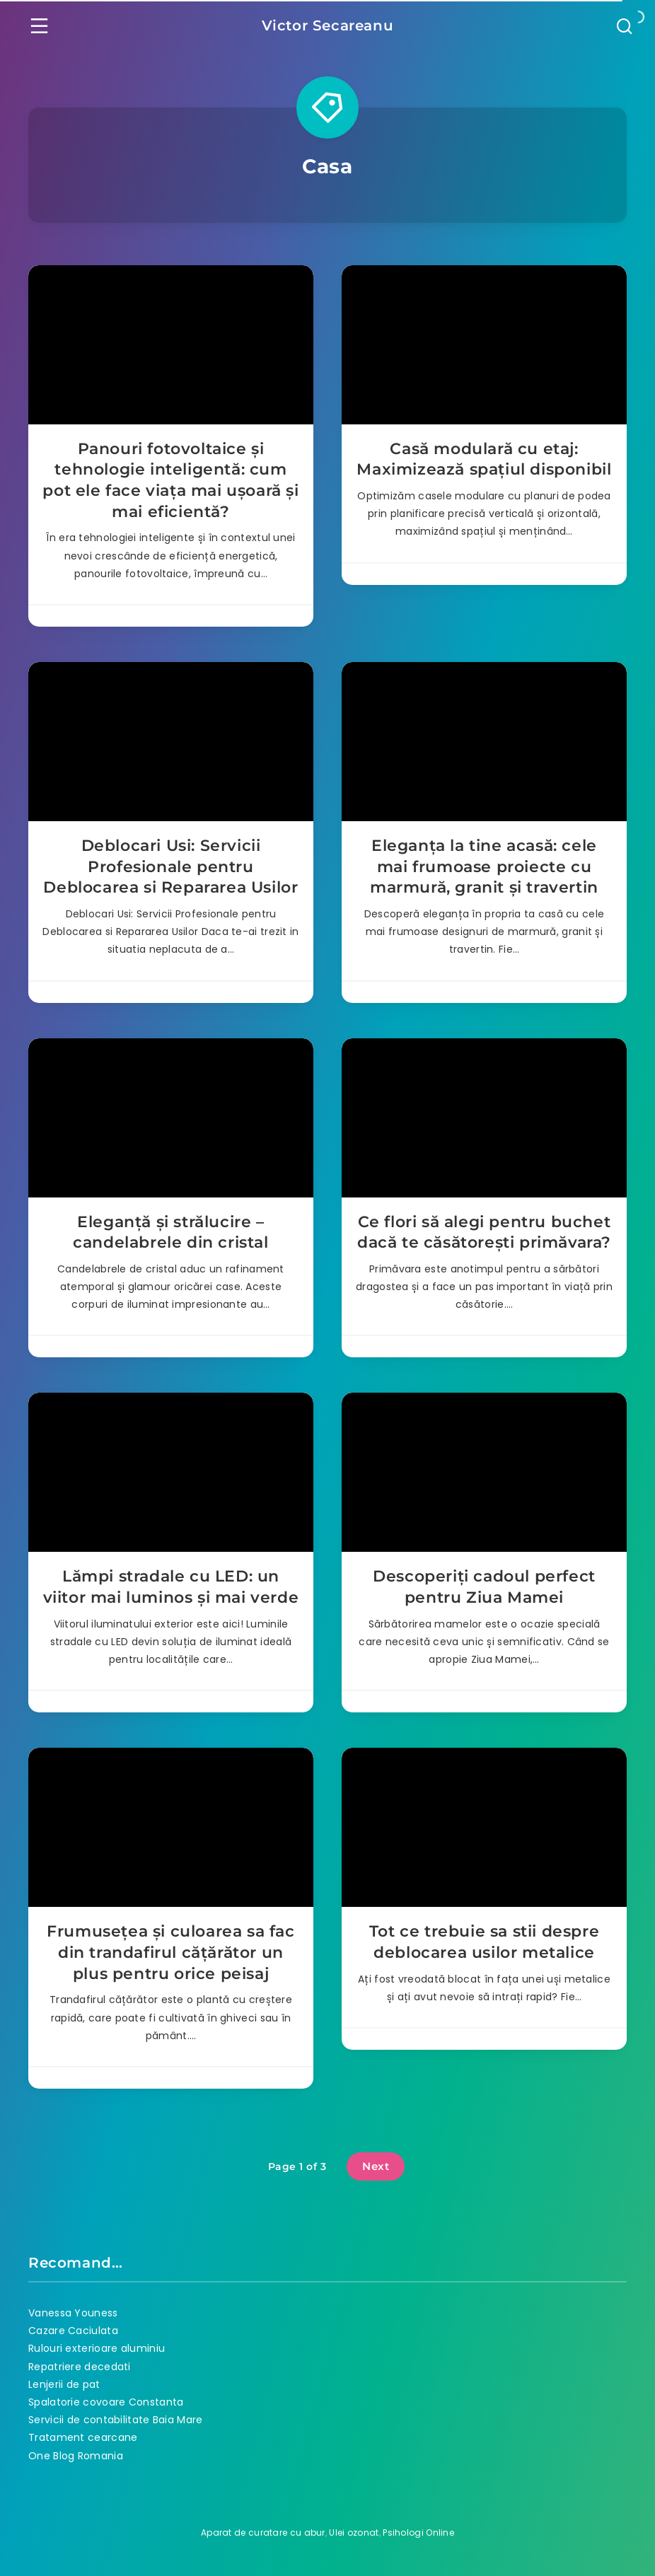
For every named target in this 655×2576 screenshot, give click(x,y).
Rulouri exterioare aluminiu (96, 2348)
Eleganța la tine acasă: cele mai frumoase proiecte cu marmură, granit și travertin (484, 866)
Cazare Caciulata (73, 2330)
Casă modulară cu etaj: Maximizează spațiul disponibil (484, 459)
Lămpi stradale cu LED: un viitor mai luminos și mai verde (171, 1587)
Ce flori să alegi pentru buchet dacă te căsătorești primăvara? (484, 1232)
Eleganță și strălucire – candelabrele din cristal (170, 1232)
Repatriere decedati (79, 2367)
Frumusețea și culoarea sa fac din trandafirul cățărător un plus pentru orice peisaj (170, 1952)
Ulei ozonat (353, 2532)
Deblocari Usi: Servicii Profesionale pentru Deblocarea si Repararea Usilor (170, 866)
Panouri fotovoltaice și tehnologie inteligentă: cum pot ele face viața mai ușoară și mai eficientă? (170, 480)
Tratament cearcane (82, 2437)
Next (375, 2166)
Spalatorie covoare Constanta (105, 2402)
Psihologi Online (418, 2532)
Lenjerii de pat (64, 2384)
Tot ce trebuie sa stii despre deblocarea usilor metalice (484, 1942)
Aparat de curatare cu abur (263, 2532)
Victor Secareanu (328, 25)
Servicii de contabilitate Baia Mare (115, 2420)
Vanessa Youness (73, 2313)
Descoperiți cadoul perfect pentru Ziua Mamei (484, 1587)
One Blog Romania (75, 2456)
